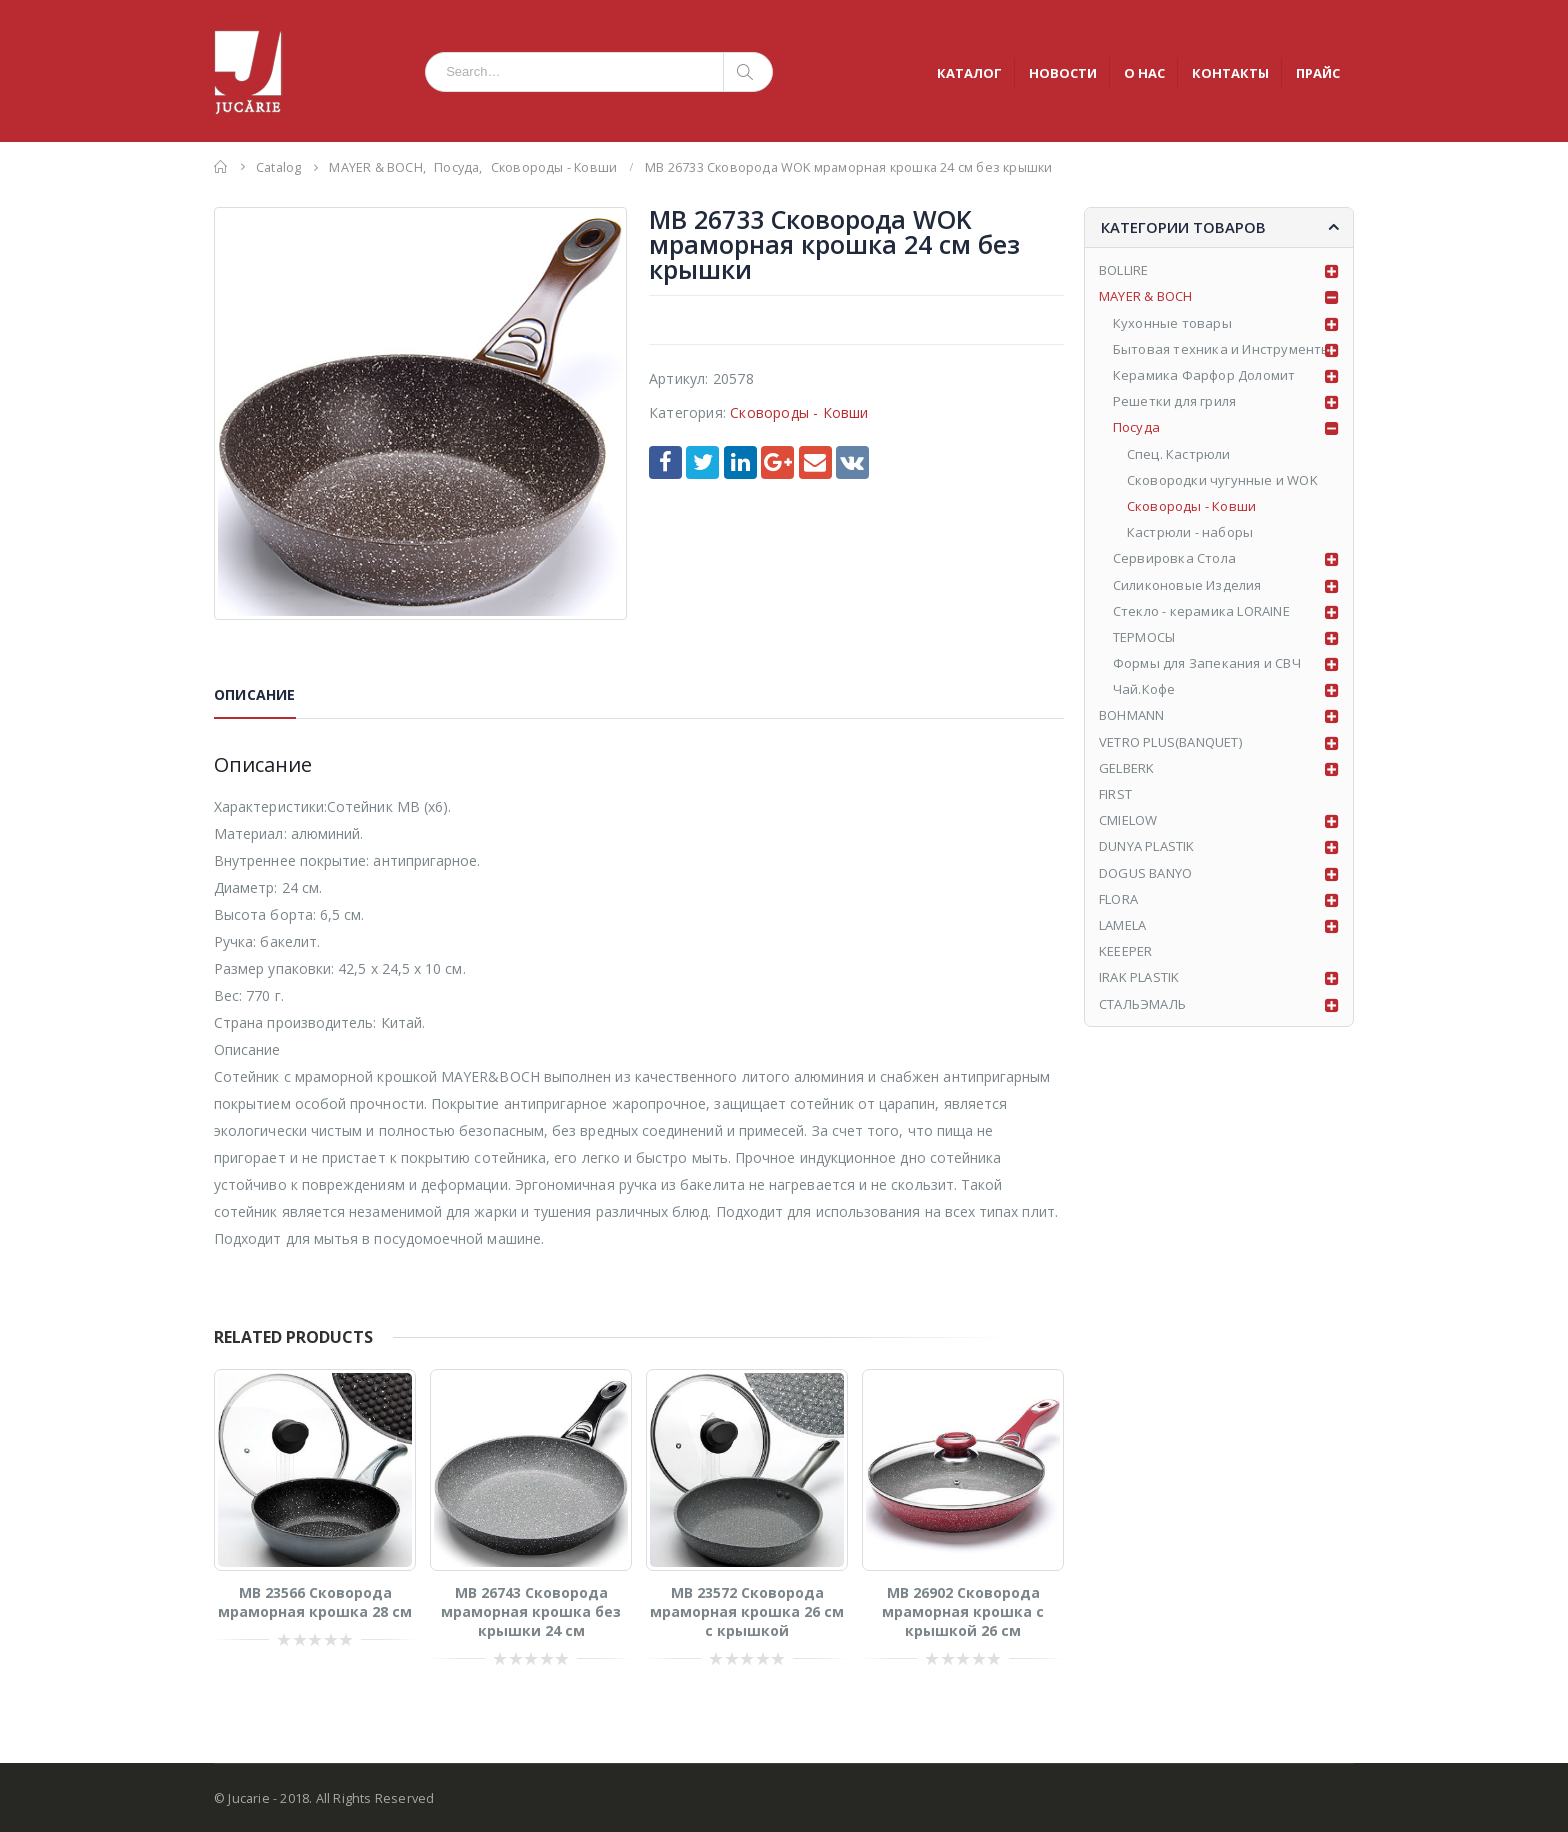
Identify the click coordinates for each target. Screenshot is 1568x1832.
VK (852, 462)
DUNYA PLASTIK (1147, 846)
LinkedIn (740, 462)
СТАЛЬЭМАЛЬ (1142, 1004)
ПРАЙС (1318, 73)
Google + (777, 462)
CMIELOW (1128, 820)
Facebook (665, 462)
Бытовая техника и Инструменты (1222, 349)
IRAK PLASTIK (1139, 977)
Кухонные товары (1172, 323)
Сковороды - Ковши (799, 412)
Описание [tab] (255, 694)
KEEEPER (1125, 951)
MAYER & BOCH (1145, 296)
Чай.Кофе (1144, 689)
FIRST (1115, 794)
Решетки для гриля (1174, 401)
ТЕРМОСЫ (1144, 637)
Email (815, 462)
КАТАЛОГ (969, 73)
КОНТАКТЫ (1230, 73)
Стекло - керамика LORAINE (1201, 611)
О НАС (1144, 73)
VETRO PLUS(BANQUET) (1170, 742)
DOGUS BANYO (1145, 873)
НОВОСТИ (1063, 73)
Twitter (702, 462)
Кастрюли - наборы (1190, 532)
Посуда (1136, 427)
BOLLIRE (1123, 270)
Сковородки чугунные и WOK (1222, 480)
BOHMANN (1131, 715)
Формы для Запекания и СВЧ (1207, 663)
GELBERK (1126, 768)
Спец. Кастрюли (1179, 454)
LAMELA (1122, 925)
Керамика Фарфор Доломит (1204, 375)
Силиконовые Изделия (1187, 585)
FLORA (1118, 899)
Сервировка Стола (1174, 558)
